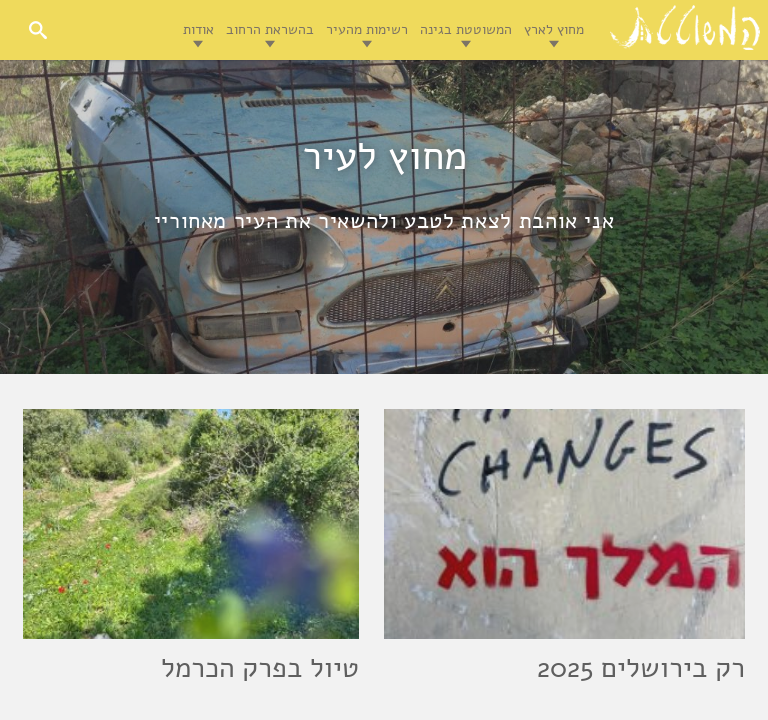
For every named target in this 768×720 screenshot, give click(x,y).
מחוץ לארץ (554, 29)
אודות (198, 29)
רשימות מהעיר (367, 29)
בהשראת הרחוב (270, 29)
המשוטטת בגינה (466, 29)
